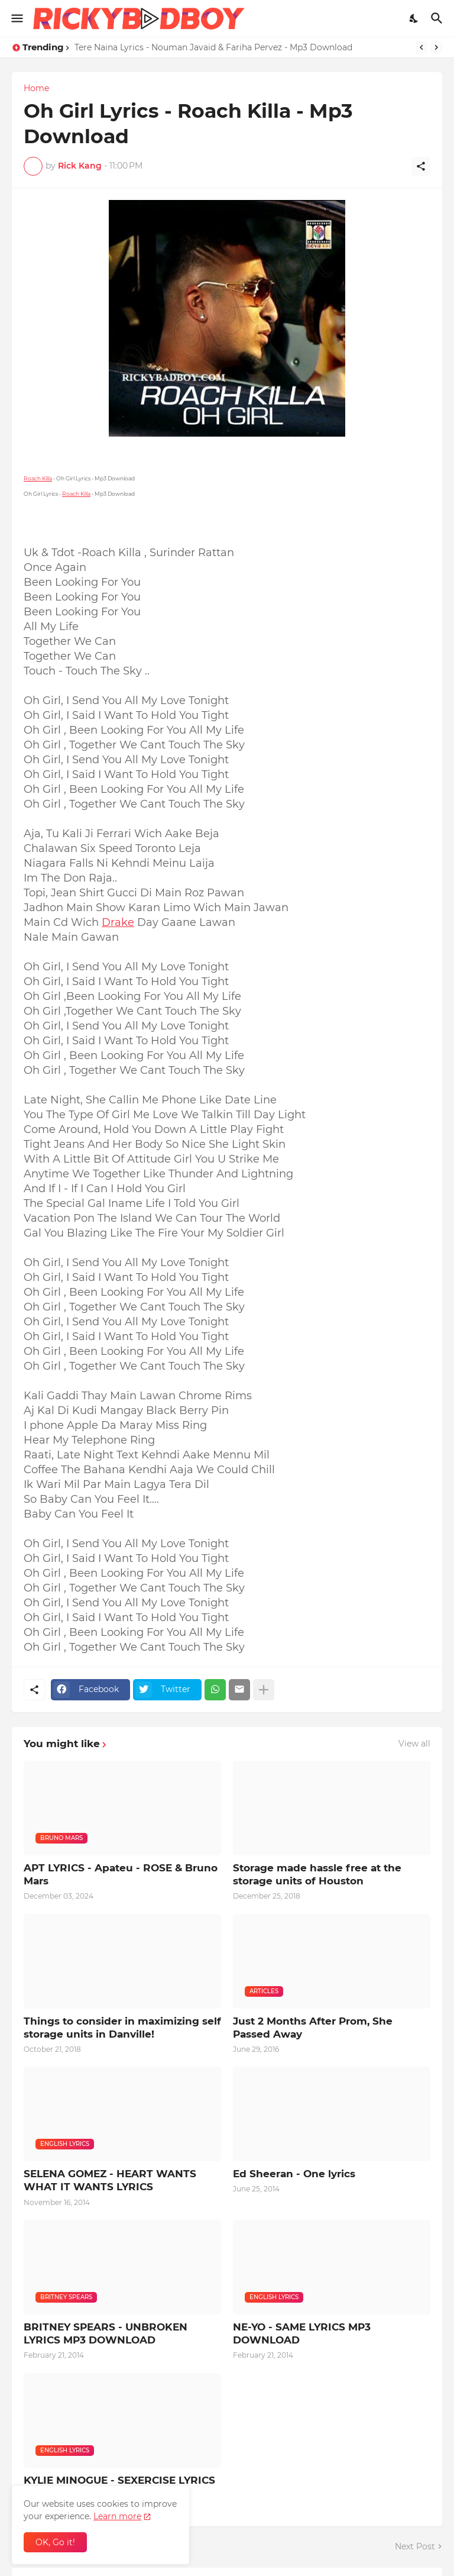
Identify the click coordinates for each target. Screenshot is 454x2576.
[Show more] (263, 1689)
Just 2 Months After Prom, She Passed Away (313, 2027)
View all (414, 1743)
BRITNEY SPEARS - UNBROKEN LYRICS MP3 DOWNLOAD (105, 2333)
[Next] (436, 47)
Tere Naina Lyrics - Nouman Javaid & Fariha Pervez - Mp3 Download (213, 47)
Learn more (117, 2516)
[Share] (420, 166)
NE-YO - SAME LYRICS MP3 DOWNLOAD (302, 2333)
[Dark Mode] (414, 18)
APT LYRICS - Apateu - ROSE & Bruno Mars (121, 1874)
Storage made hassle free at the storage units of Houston (317, 1874)
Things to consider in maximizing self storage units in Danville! (122, 2027)
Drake (118, 922)
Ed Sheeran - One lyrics (294, 2174)
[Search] (438, 18)
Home (36, 88)
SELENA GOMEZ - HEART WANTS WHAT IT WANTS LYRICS (110, 2180)
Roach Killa (38, 478)
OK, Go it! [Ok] (55, 2542)
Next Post (415, 2546)
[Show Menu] (16, 18)
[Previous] (421, 47)
